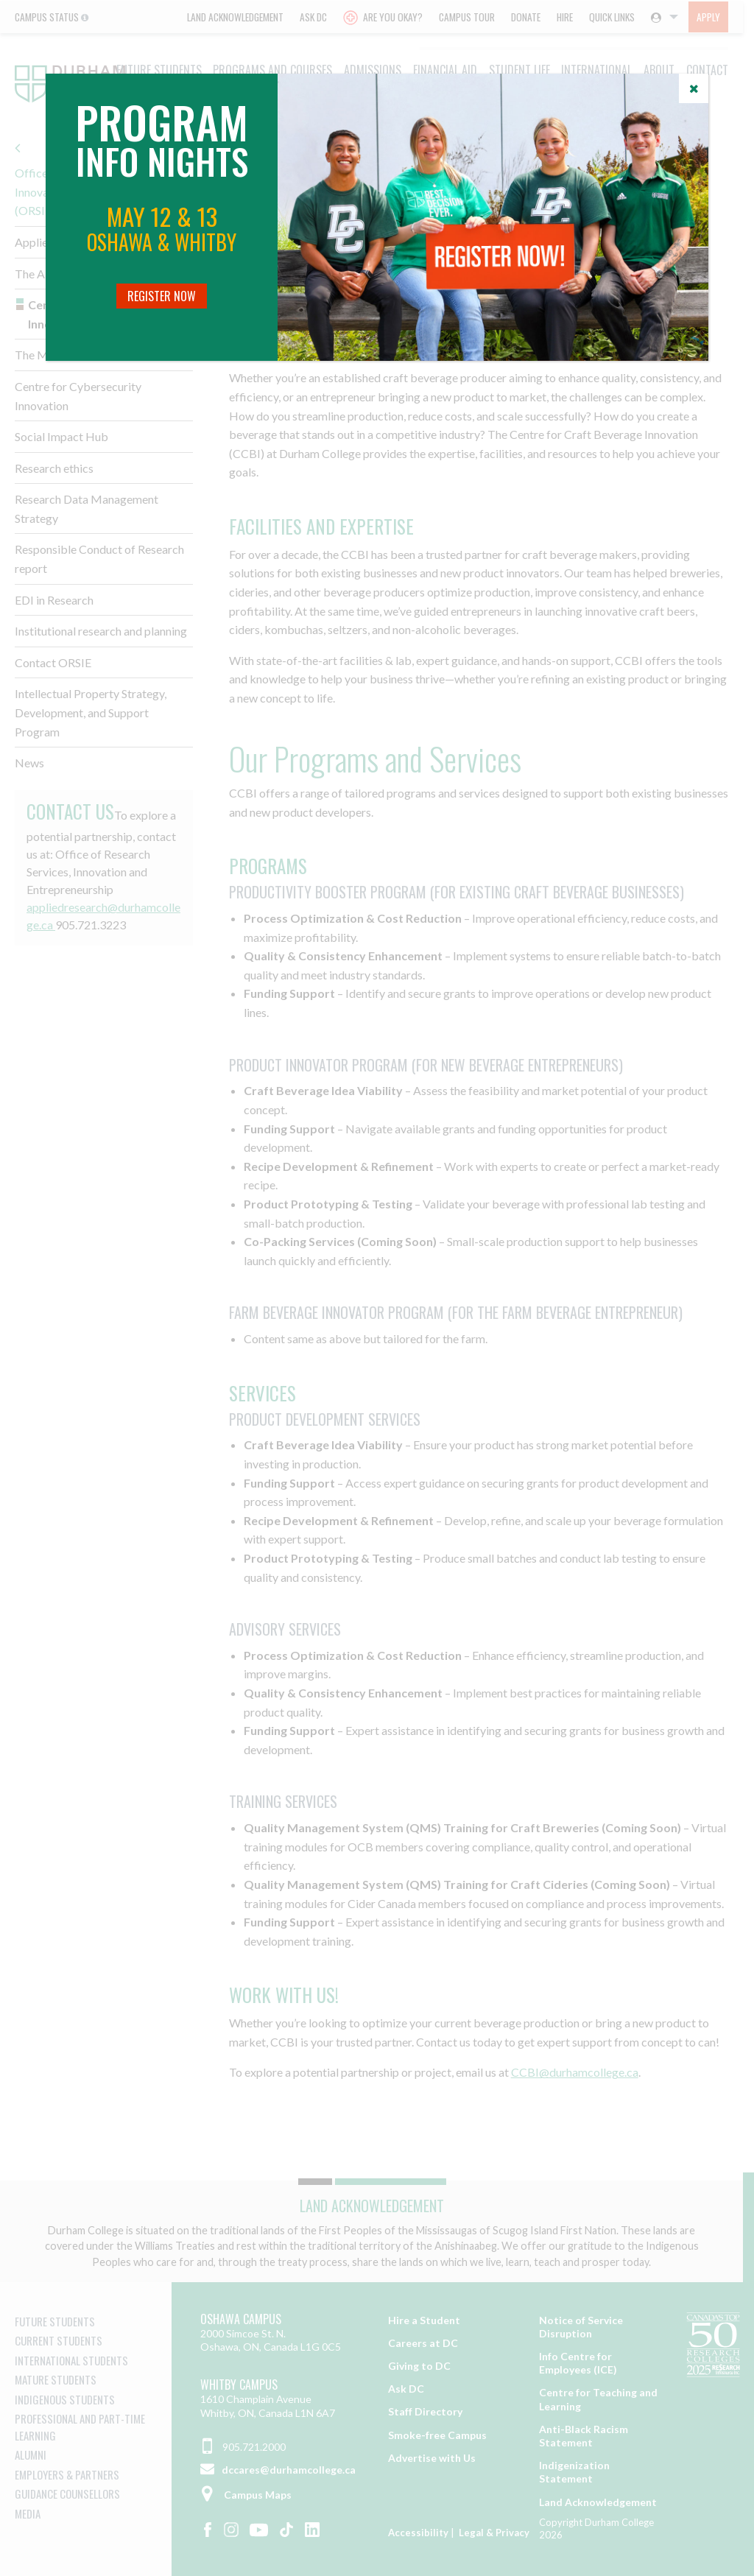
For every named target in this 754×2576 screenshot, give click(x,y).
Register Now (161, 296)
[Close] (693, 88)
